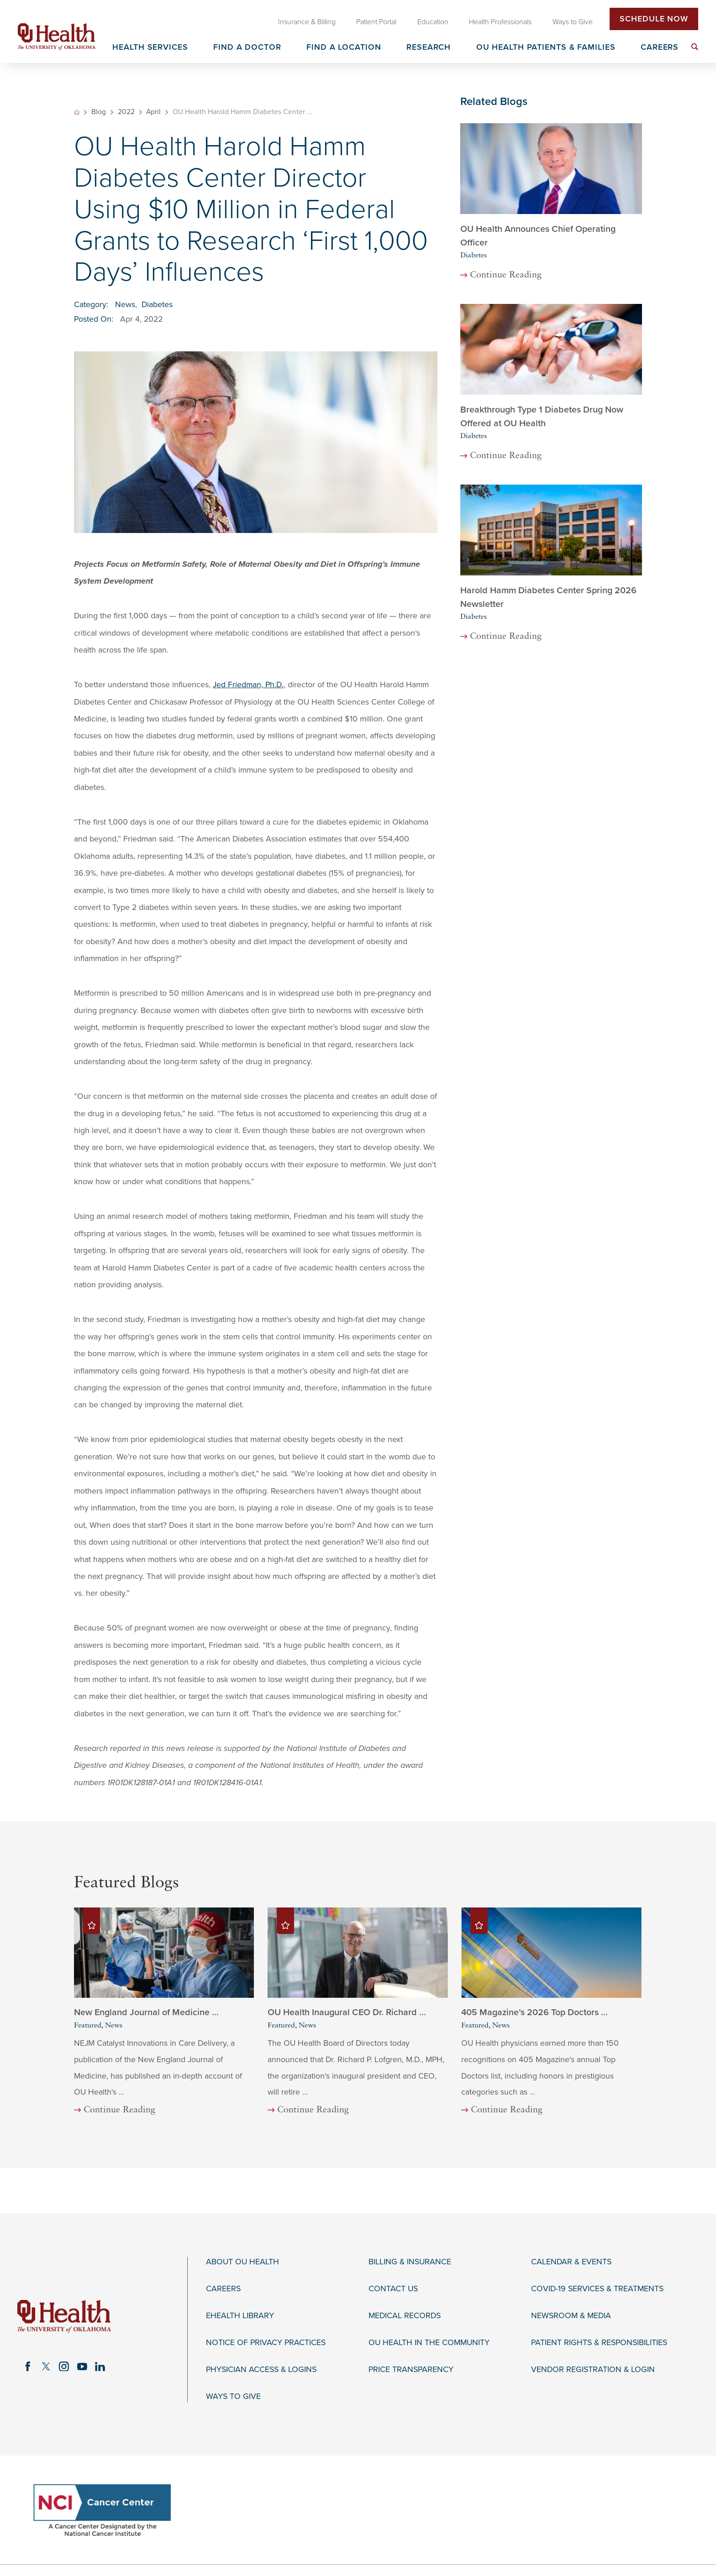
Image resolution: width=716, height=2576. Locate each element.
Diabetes (157, 304)
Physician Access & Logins (261, 2369)
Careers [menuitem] (660, 47)
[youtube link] (82, 2366)
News (125, 304)
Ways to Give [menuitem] (573, 21)
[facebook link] (28, 2366)
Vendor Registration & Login (593, 2369)
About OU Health (242, 2262)
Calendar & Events (571, 2262)
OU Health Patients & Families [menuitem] (546, 47)
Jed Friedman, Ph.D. (248, 685)
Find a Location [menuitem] (343, 47)
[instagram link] (64, 2366)
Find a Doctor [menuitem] (247, 47)
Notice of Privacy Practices (266, 2342)
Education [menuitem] (432, 21)
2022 (126, 112)
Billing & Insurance (410, 2262)
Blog (98, 112)
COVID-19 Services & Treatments (597, 2289)
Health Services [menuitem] (150, 47)
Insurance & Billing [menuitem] (307, 21)
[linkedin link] (100, 2366)
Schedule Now (654, 19)
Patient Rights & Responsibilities (599, 2342)
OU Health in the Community (429, 2342)
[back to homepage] (76, 112)
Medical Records (405, 2315)
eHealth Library (240, 2315)
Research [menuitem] (428, 47)
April (153, 112)
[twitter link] (46, 2366)
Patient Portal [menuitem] (376, 21)
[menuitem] (694, 46)
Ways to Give (233, 2396)
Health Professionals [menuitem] (500, 21)
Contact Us (393, 2289)
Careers (223, 2289)
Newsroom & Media (571, 2315)
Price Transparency (411, 2369)
